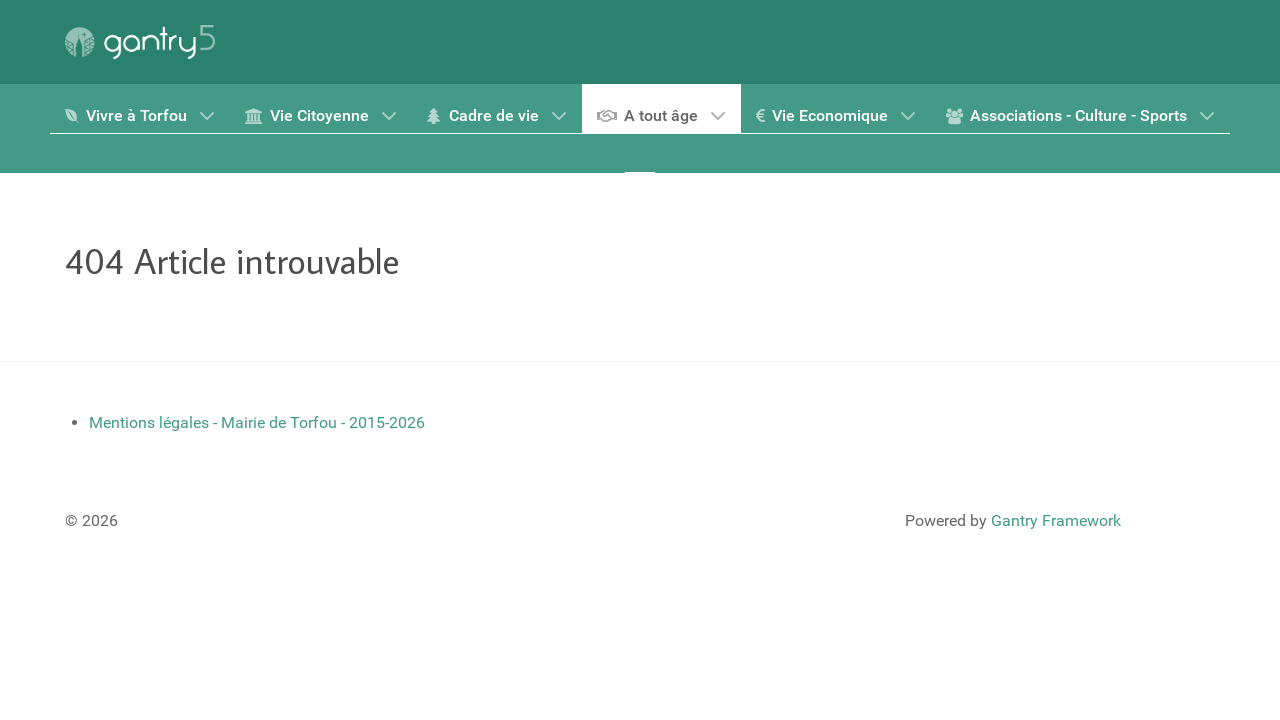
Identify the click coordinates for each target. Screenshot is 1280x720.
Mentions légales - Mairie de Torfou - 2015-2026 (257, 422)
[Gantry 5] (140, 42)
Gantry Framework (1056, 520)
